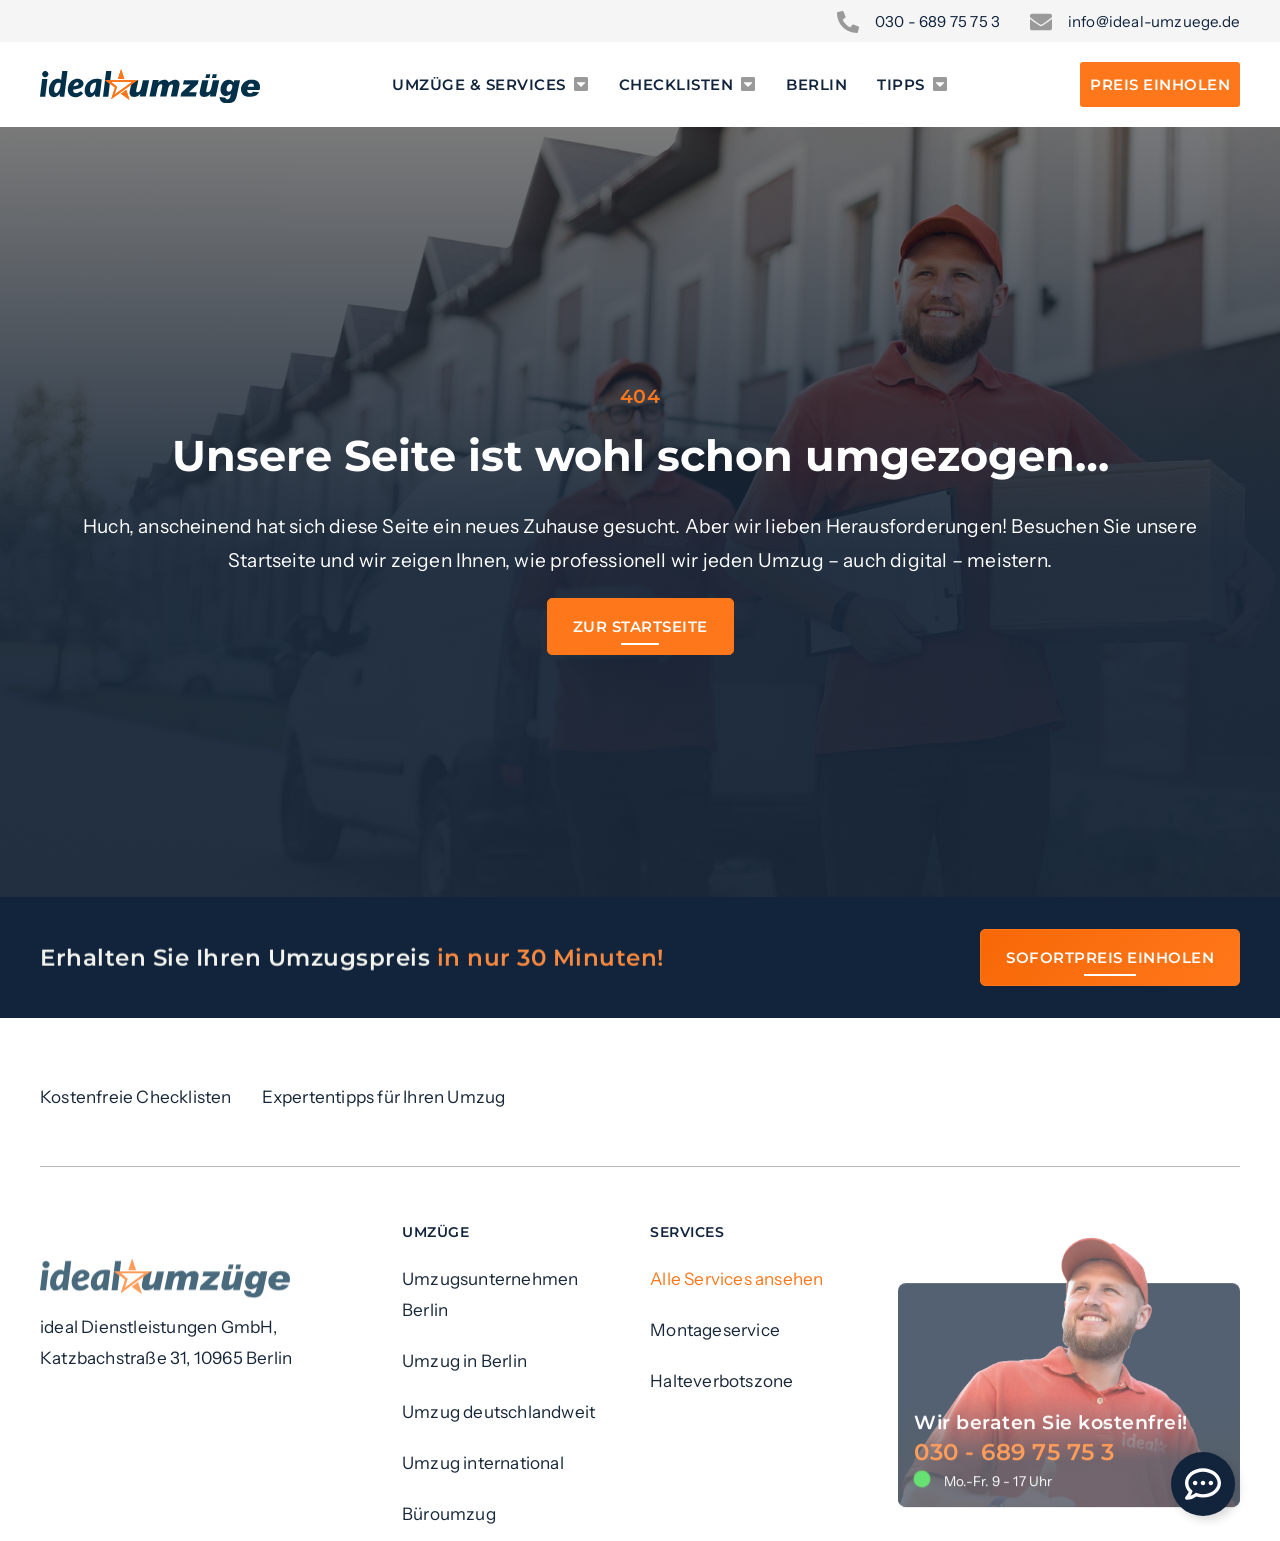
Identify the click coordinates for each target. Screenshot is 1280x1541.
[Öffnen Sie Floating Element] (1203, 1484)
